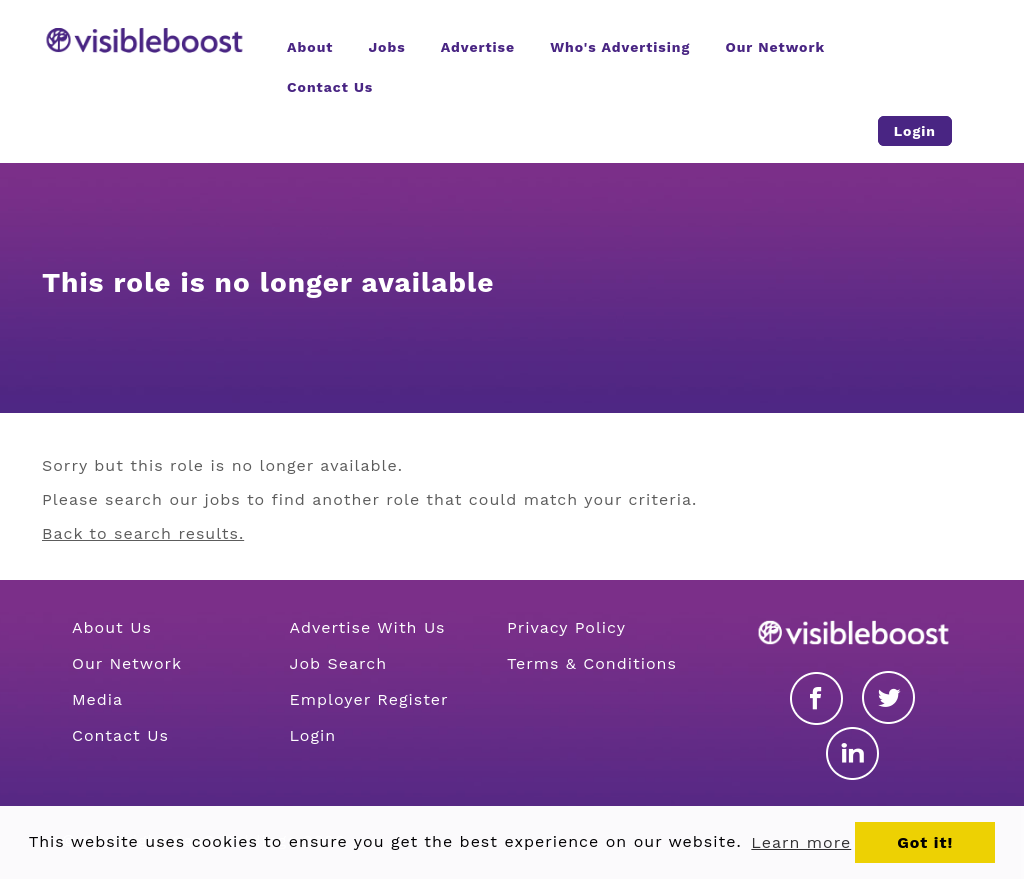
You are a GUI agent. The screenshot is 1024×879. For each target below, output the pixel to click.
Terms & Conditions (592, 663)
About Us (112, 627)
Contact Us (120, 735)
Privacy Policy (566, 627)
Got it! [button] (925, 842)
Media (97, 699)
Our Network (127, 663)
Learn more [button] (801, 842)
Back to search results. (143, 533)
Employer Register (369, 699)
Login (313, 735)
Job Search (339, 663)
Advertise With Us (368, 627)
